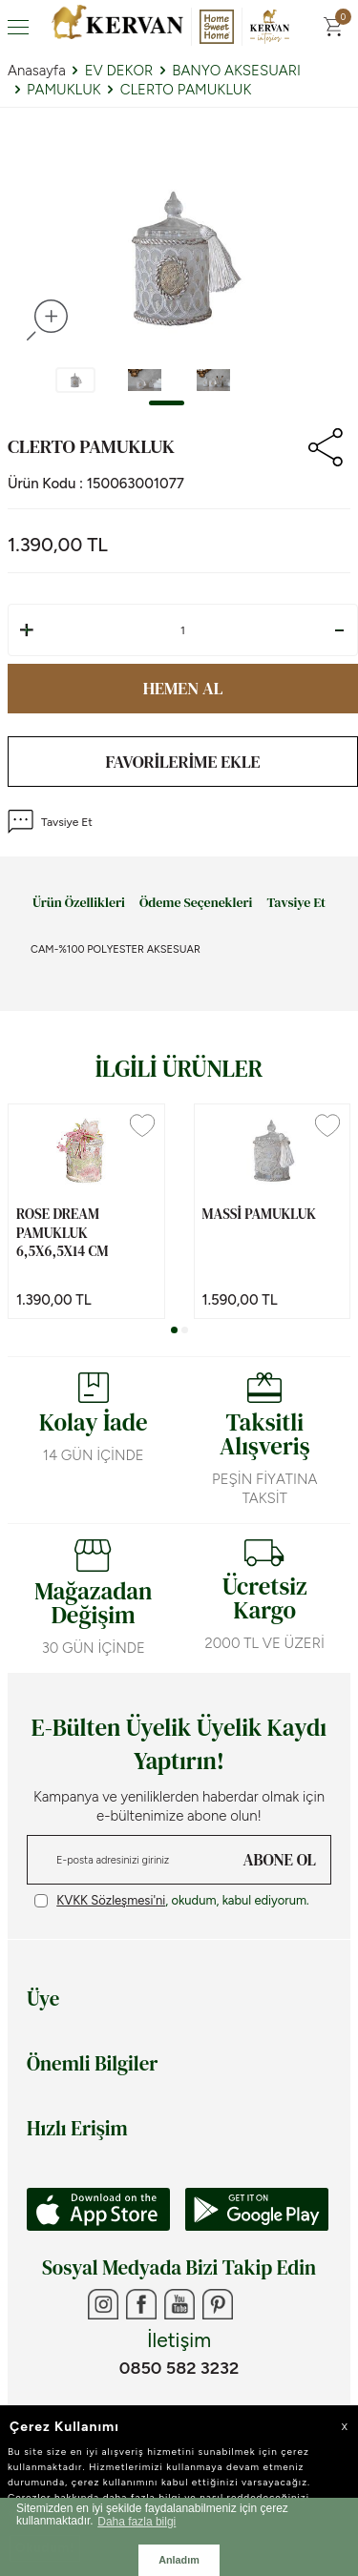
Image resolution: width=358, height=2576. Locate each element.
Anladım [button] (179, 2560)
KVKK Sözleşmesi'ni (110, 1900)
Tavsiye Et (50, 822)
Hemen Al (183, 688)
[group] (179, 256)
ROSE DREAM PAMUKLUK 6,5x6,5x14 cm (62, 1233)
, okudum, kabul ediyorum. (171, 1900)
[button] (166, 403)
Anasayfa (37, 70)
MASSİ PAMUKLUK (259, 1214)
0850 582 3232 (179, 2368)
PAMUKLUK (64, 89)
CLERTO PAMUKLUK (186, 89)
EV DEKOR (119, 70)
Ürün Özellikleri (78, 903)
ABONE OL (279, 1859)
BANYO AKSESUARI (236, 70)
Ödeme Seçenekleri (195, 903)
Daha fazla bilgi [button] (136, 2521)
